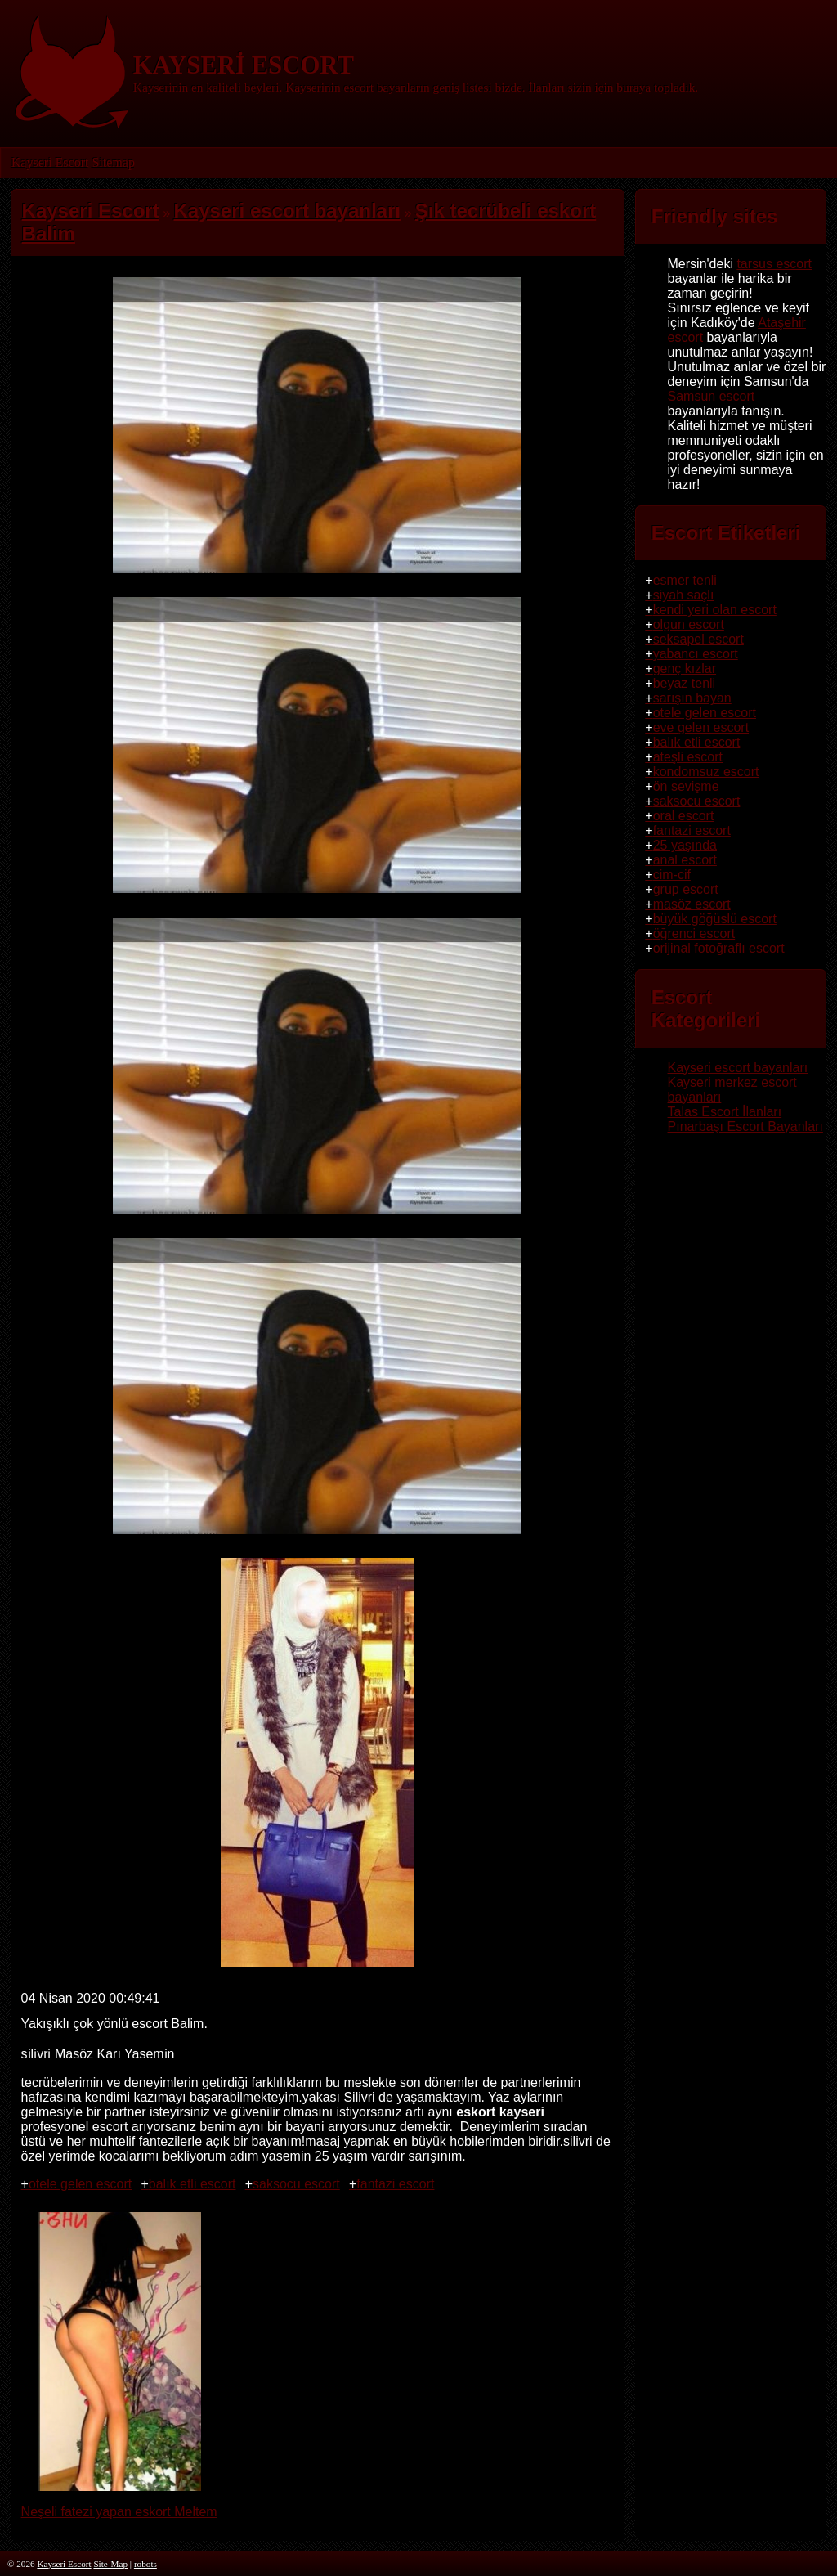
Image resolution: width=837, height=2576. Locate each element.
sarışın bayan (692, 698)
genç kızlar (684, 668)
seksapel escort (698, 639)
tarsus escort (774, 264)
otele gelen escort (80, 2184)
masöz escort (692, 904)
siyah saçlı (683, 595)
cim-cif (672, 875)
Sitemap (113, 162)
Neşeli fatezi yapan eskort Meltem (119, 2504)
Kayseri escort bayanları (738, 1068)
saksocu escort (296, 2184)
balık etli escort (192, 2184)
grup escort (685, 889)
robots (145, 2564)
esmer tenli (685, 580)
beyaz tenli (684, 683)
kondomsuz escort (706, 772)
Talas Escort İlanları (725, 1112)
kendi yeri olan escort (715, 610)
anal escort (685, 860)
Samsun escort (711, 396)
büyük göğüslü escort (715, 919)
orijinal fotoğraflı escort (719, 948)
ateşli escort (688, 757)
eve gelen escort (701, 727)
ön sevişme (686, 786)
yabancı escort (695, 654)
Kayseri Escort (50, 162)
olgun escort (688, 624)
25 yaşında (685, 845)
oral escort (683, 816)
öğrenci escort (694, 933)
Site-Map (110, 2564)
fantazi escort (395, 2184)
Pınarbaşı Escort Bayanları (745, 1126)
